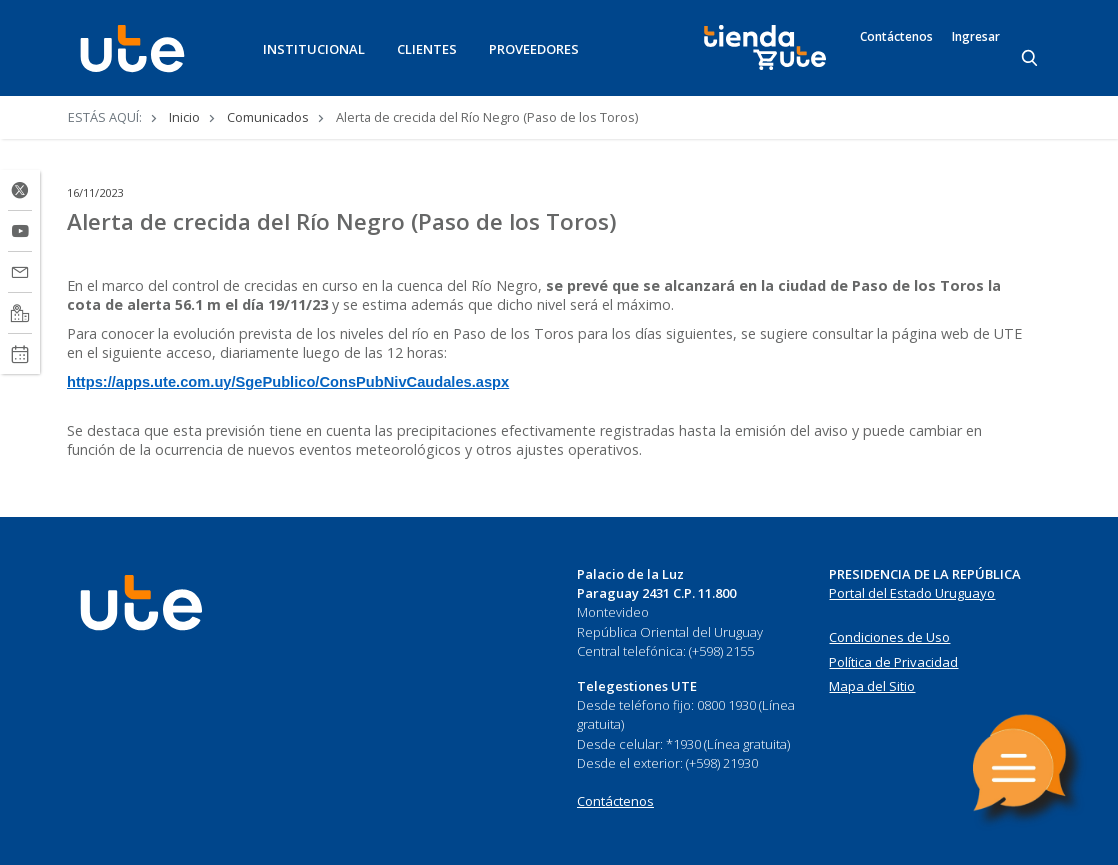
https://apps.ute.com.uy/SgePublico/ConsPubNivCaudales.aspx (288, 382)
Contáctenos (896, 37)
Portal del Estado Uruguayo (912, 593)
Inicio (184, 117)
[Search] (1031, 59)
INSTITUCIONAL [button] (314, 49)
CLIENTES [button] (427, 49)
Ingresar (976, 37)
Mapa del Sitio (872, 686)
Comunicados (268, 117)
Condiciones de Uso (889, 637)
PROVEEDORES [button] (534, 49)
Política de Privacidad (893, 662)
